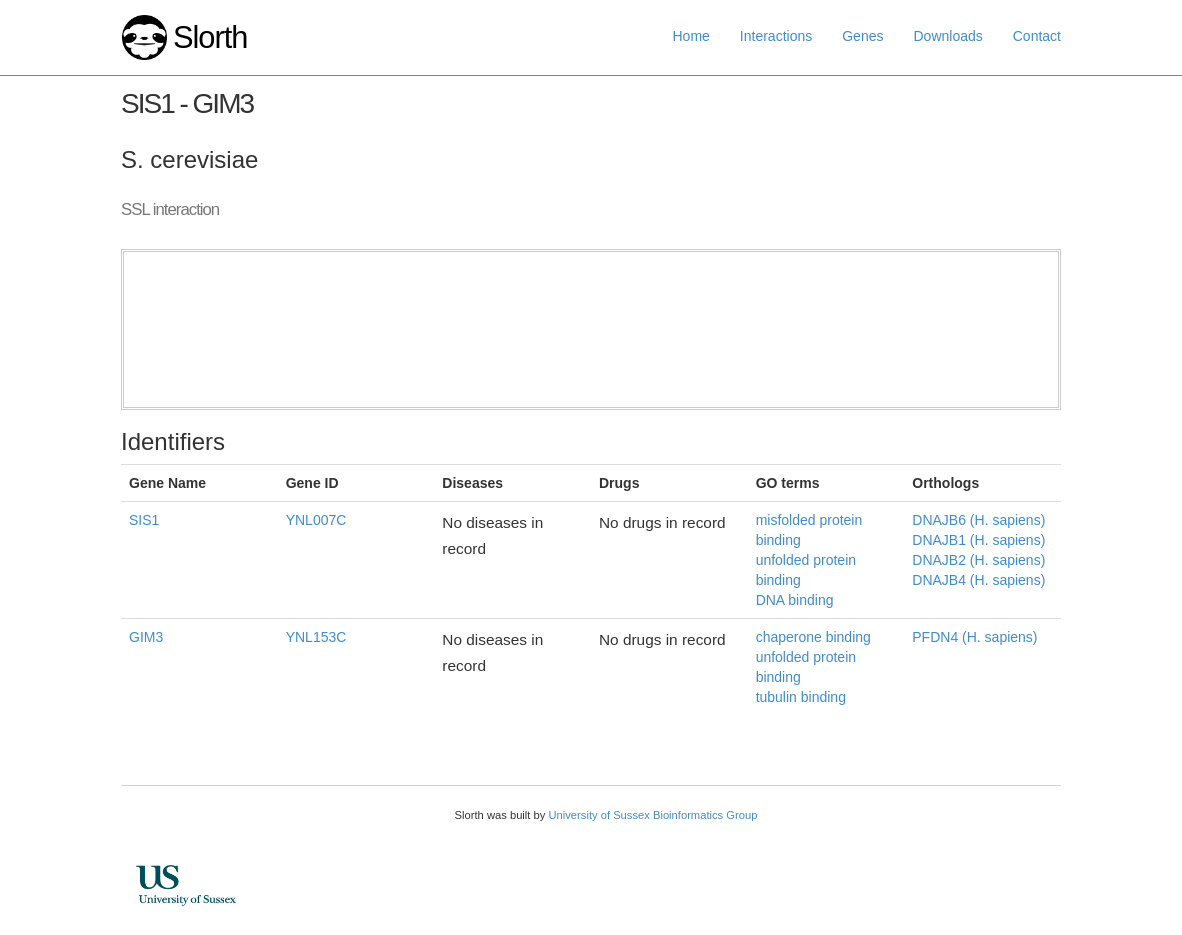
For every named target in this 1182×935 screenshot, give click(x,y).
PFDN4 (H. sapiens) (974, 637)
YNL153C (316, 637)
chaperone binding (813, 637)
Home (691, 36)
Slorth (210, 37)
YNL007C (316, 520)
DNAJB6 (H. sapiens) (978, 520)
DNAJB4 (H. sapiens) (978, 580)
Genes (862, 36)
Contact (1037, 36)
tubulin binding (801, 697)
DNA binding (795, 600)
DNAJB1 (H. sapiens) (978, 540)
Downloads (947, 36)
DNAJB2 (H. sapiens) (978, 560)
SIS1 (144, 520)
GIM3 (146, 637)
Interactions (776, 36)
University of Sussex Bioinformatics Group (652, 815)
